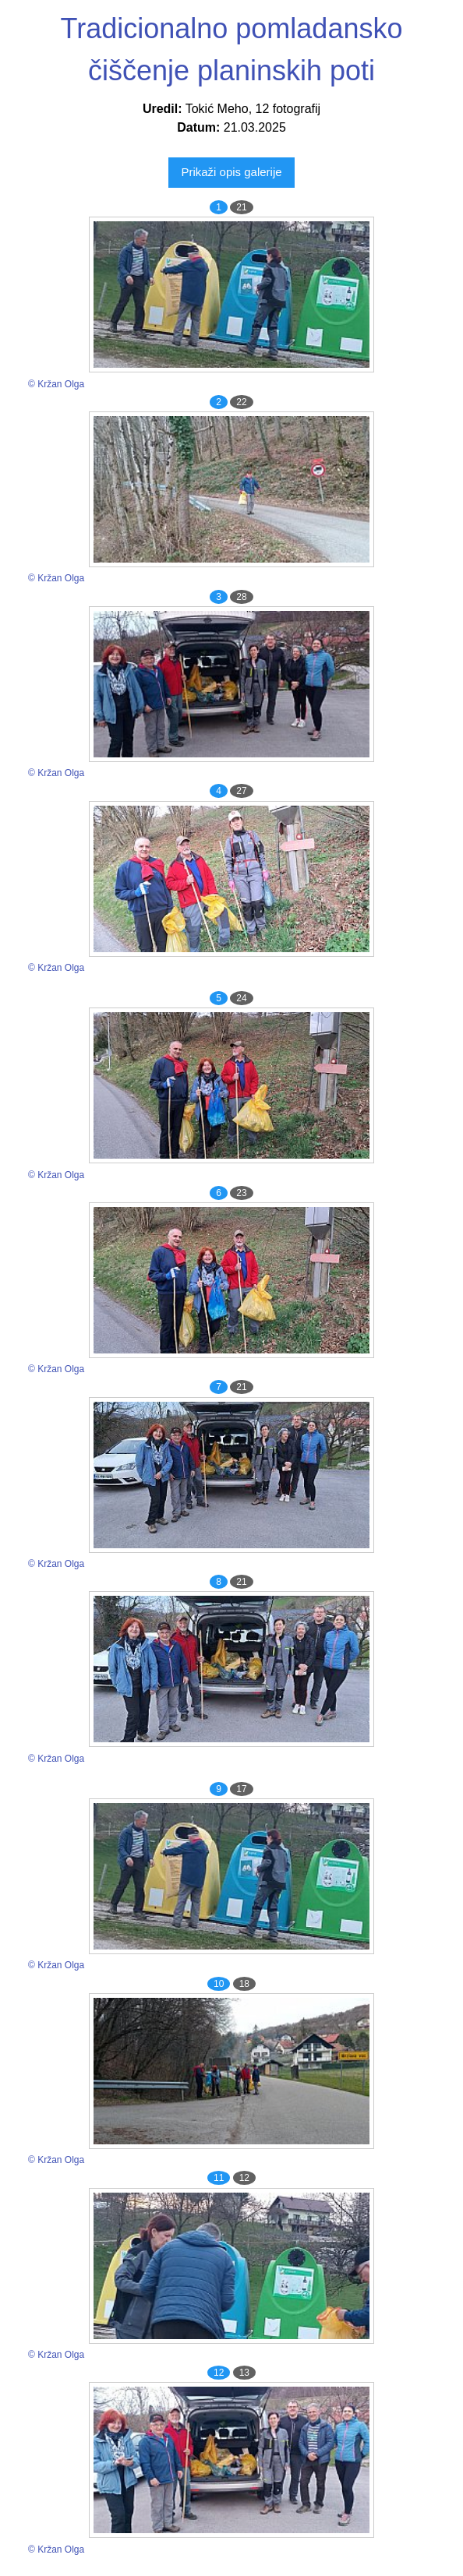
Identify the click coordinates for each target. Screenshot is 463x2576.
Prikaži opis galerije (231, 171)
